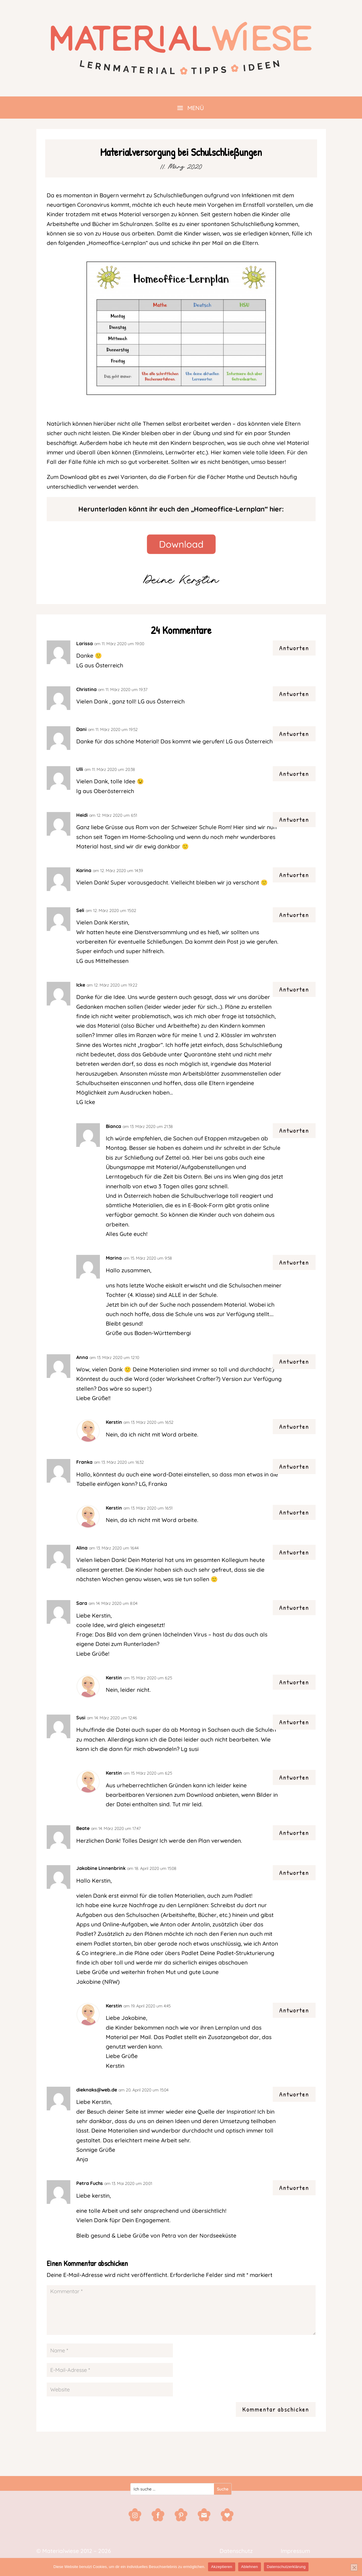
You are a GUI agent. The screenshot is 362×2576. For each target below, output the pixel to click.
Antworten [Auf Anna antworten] (294, 1361)
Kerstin (114, 1422)
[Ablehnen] (354, 2567)
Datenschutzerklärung (286, 2566)
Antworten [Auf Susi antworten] (294, 1722)
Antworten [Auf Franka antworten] (294, 1466)
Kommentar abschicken (275, 2409)
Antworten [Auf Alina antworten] (294, 1552)
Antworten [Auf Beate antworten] (294, 1832)
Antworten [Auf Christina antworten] (294, 693)
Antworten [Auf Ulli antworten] (294, 773)
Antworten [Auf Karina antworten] (294, 874)
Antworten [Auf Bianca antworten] (294, 1130)
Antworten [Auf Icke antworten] (294, 989)
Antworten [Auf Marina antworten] (294, 1262)
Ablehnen (249, 2566)
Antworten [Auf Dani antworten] (294, 733)
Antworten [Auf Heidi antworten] (294, 819)
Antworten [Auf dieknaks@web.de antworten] (294, 2094)
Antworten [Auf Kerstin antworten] (294, 1426)
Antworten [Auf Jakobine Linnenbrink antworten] (294, 1872)
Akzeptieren (221, 2566)
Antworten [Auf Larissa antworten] (294, 647)
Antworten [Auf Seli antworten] (294, 914)
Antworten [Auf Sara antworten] (294, 1607)
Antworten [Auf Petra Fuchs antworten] (294, 2187)
